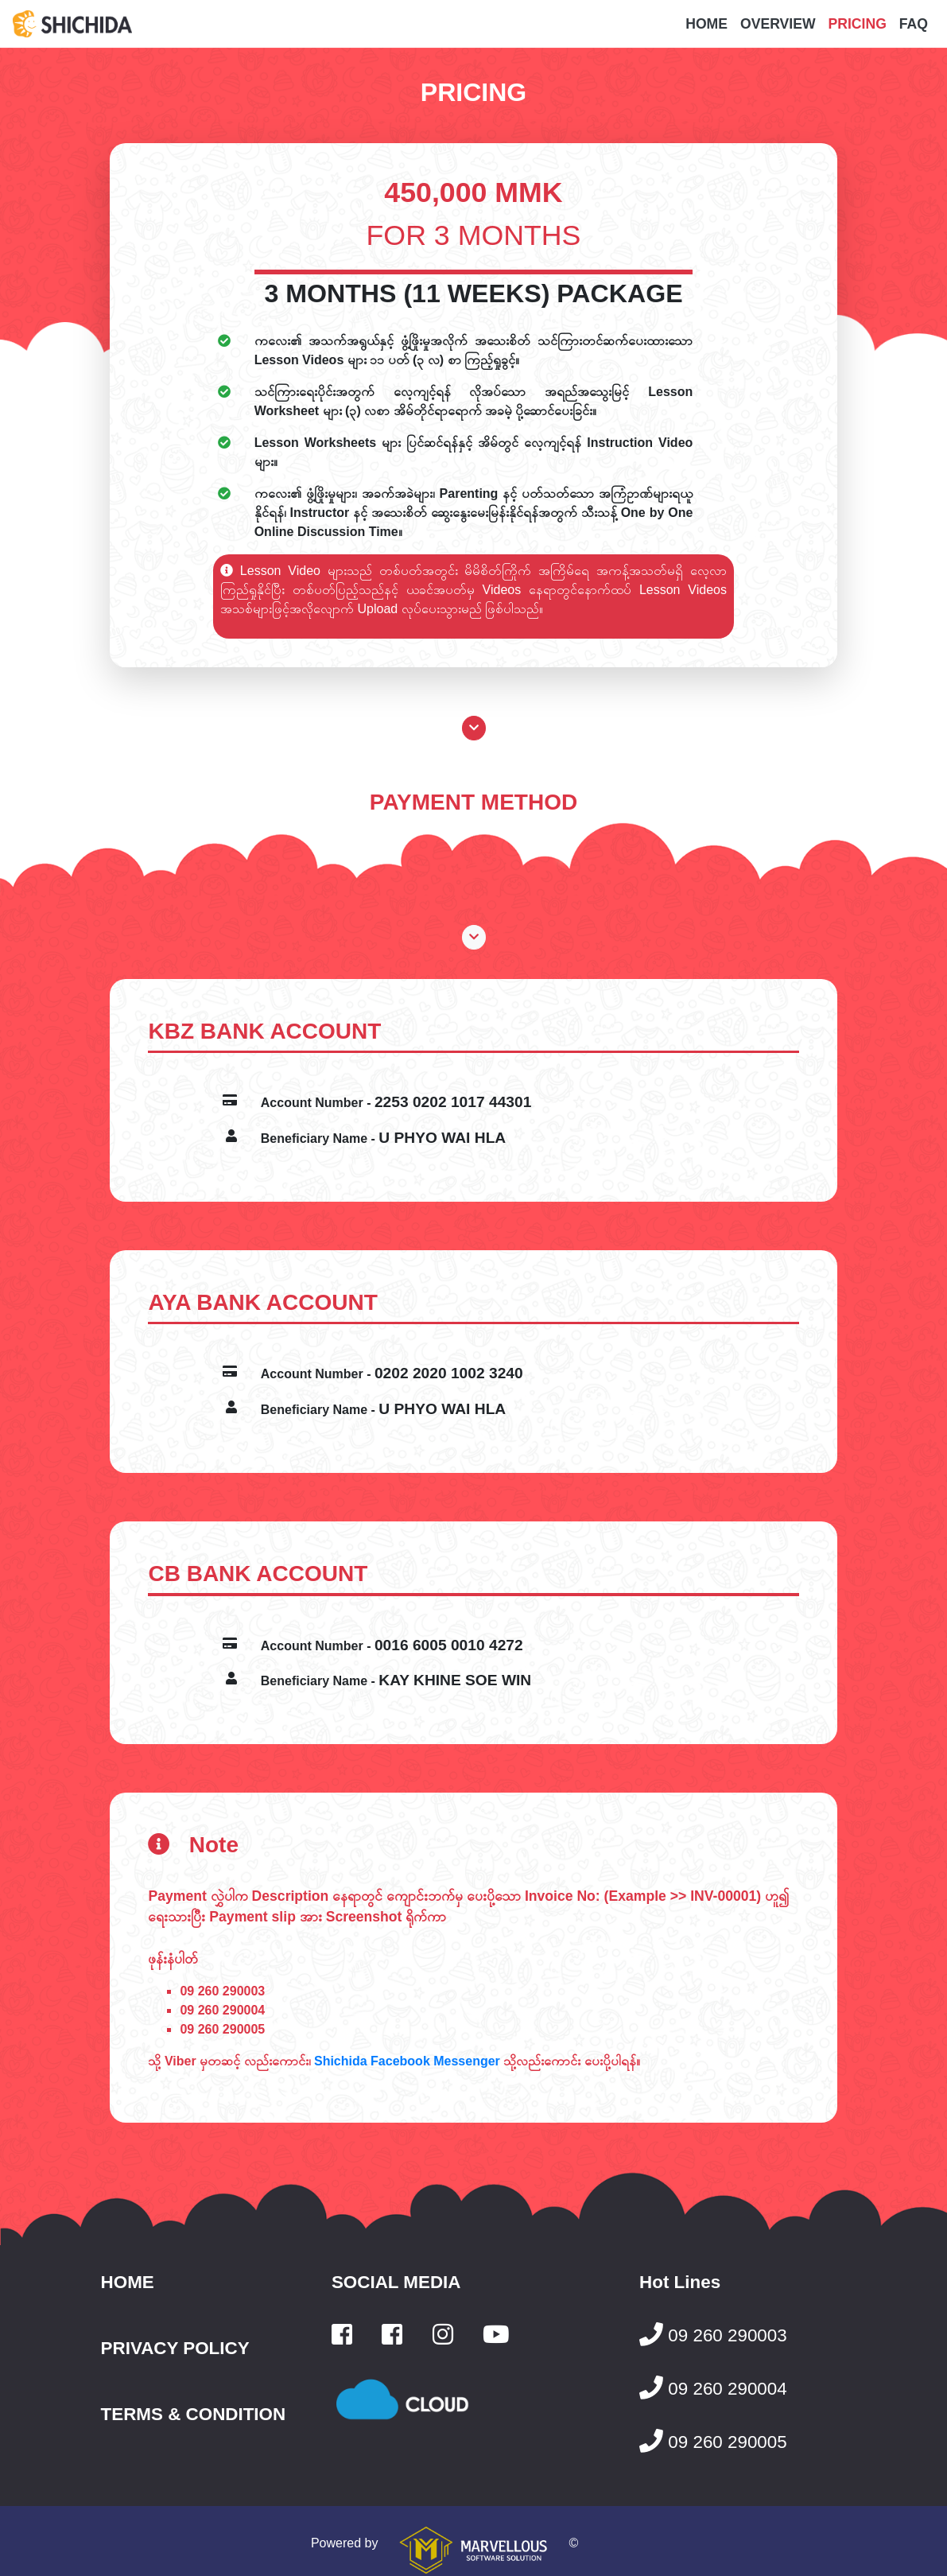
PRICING (858, 24)
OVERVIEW (778, 24)
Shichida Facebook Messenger (407, 2061)
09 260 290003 (222, 1991)
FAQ (913, 24)
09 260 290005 (222, 2029)
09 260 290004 (222, 2010)
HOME (706, 24)
